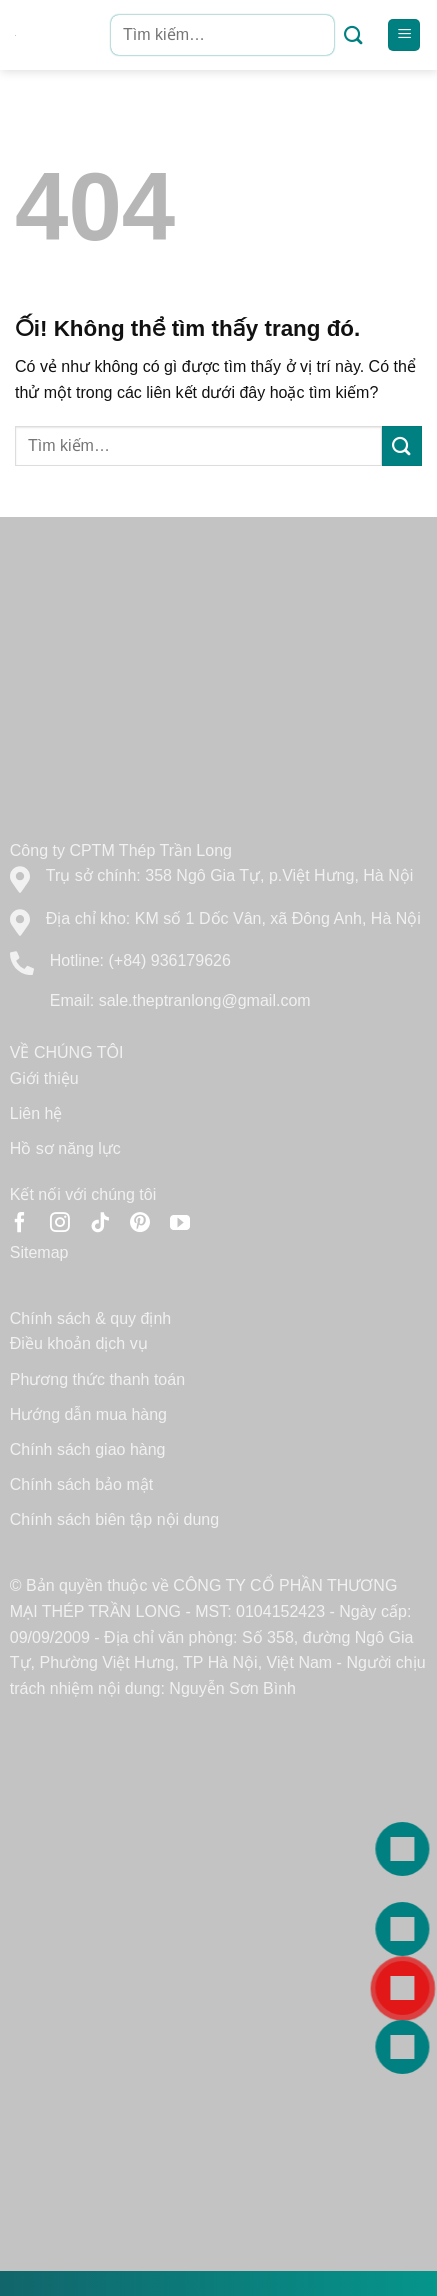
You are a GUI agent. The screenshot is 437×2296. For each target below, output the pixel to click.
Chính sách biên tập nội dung (114, 1519)
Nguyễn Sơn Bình (232, 1688)
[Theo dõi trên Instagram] (60, 1224)
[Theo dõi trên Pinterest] (140, 1224)
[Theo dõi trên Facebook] (20, 1224)
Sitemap (39, 1252)
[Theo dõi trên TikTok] (100, 1224)
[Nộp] (353, 35)
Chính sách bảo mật (81, 1484)
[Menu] (404, 35)
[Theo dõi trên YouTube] (180, 1224)
